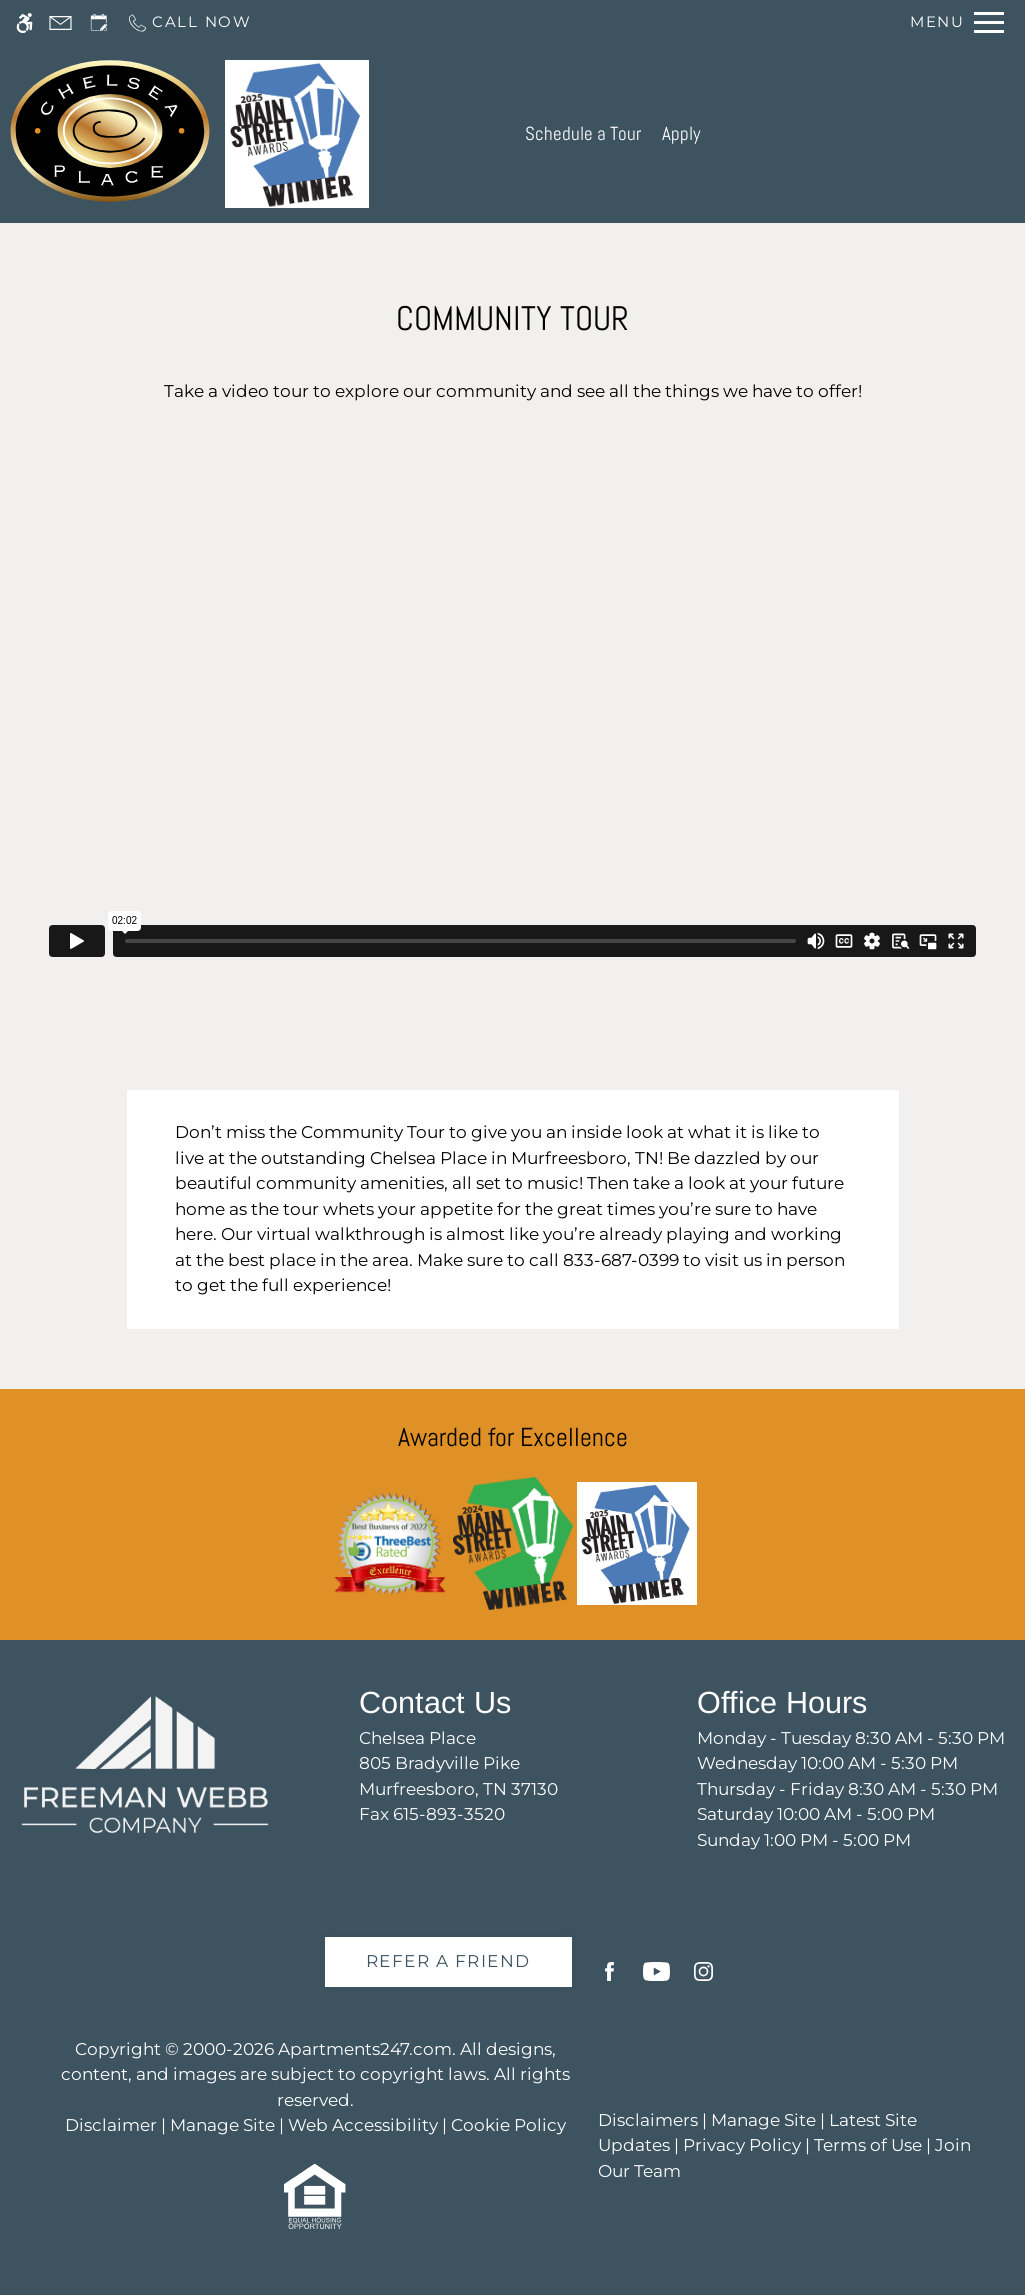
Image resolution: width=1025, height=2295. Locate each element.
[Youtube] (656, 1979)
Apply (681, 134)
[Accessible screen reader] (24, 22)
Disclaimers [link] (648, 2120)
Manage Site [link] (763, 2120)
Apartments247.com (365, 2049)
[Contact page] (60, 22)
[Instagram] (703, 1979)
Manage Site (222, 2125)
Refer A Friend (448, 1961)
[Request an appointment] (99, 22)
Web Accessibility (363, 2125)
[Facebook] (609, 1979)
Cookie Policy (508, 2125)
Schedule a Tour (583, 134)
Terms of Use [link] (868, 2145)
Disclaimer (111, 2125)
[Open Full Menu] (957, 22)
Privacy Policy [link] (742, 2145)
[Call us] (189, 22)
